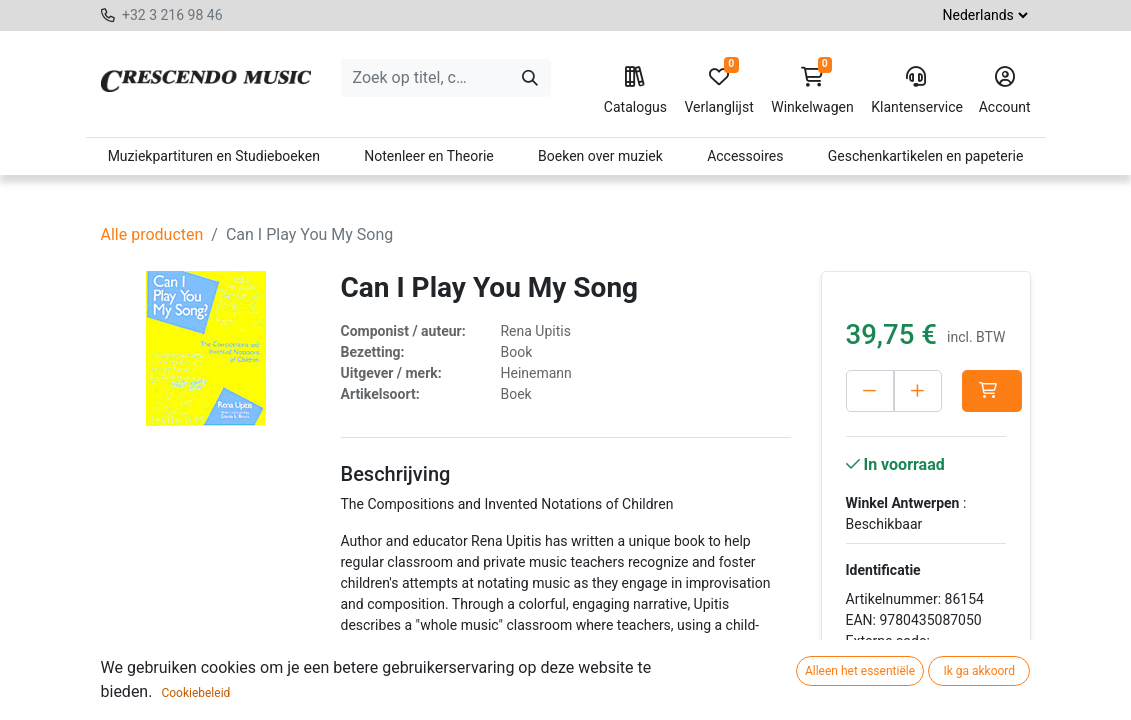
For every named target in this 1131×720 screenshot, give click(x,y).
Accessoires (745, 156)
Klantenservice (916, 91)
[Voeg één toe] (918, 391)
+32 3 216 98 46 (172, 15)
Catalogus (635, 91)
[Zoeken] (530, 78)
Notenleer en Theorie (429, 156)
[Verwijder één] (870, 391)
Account (1005, 91)
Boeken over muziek (600, 156)
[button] (992, 391)
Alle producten (152, 234)
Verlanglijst (718, 91)
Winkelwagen (812, 91)
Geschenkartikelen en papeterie (926, 156)
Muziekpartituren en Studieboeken (214, 156)
